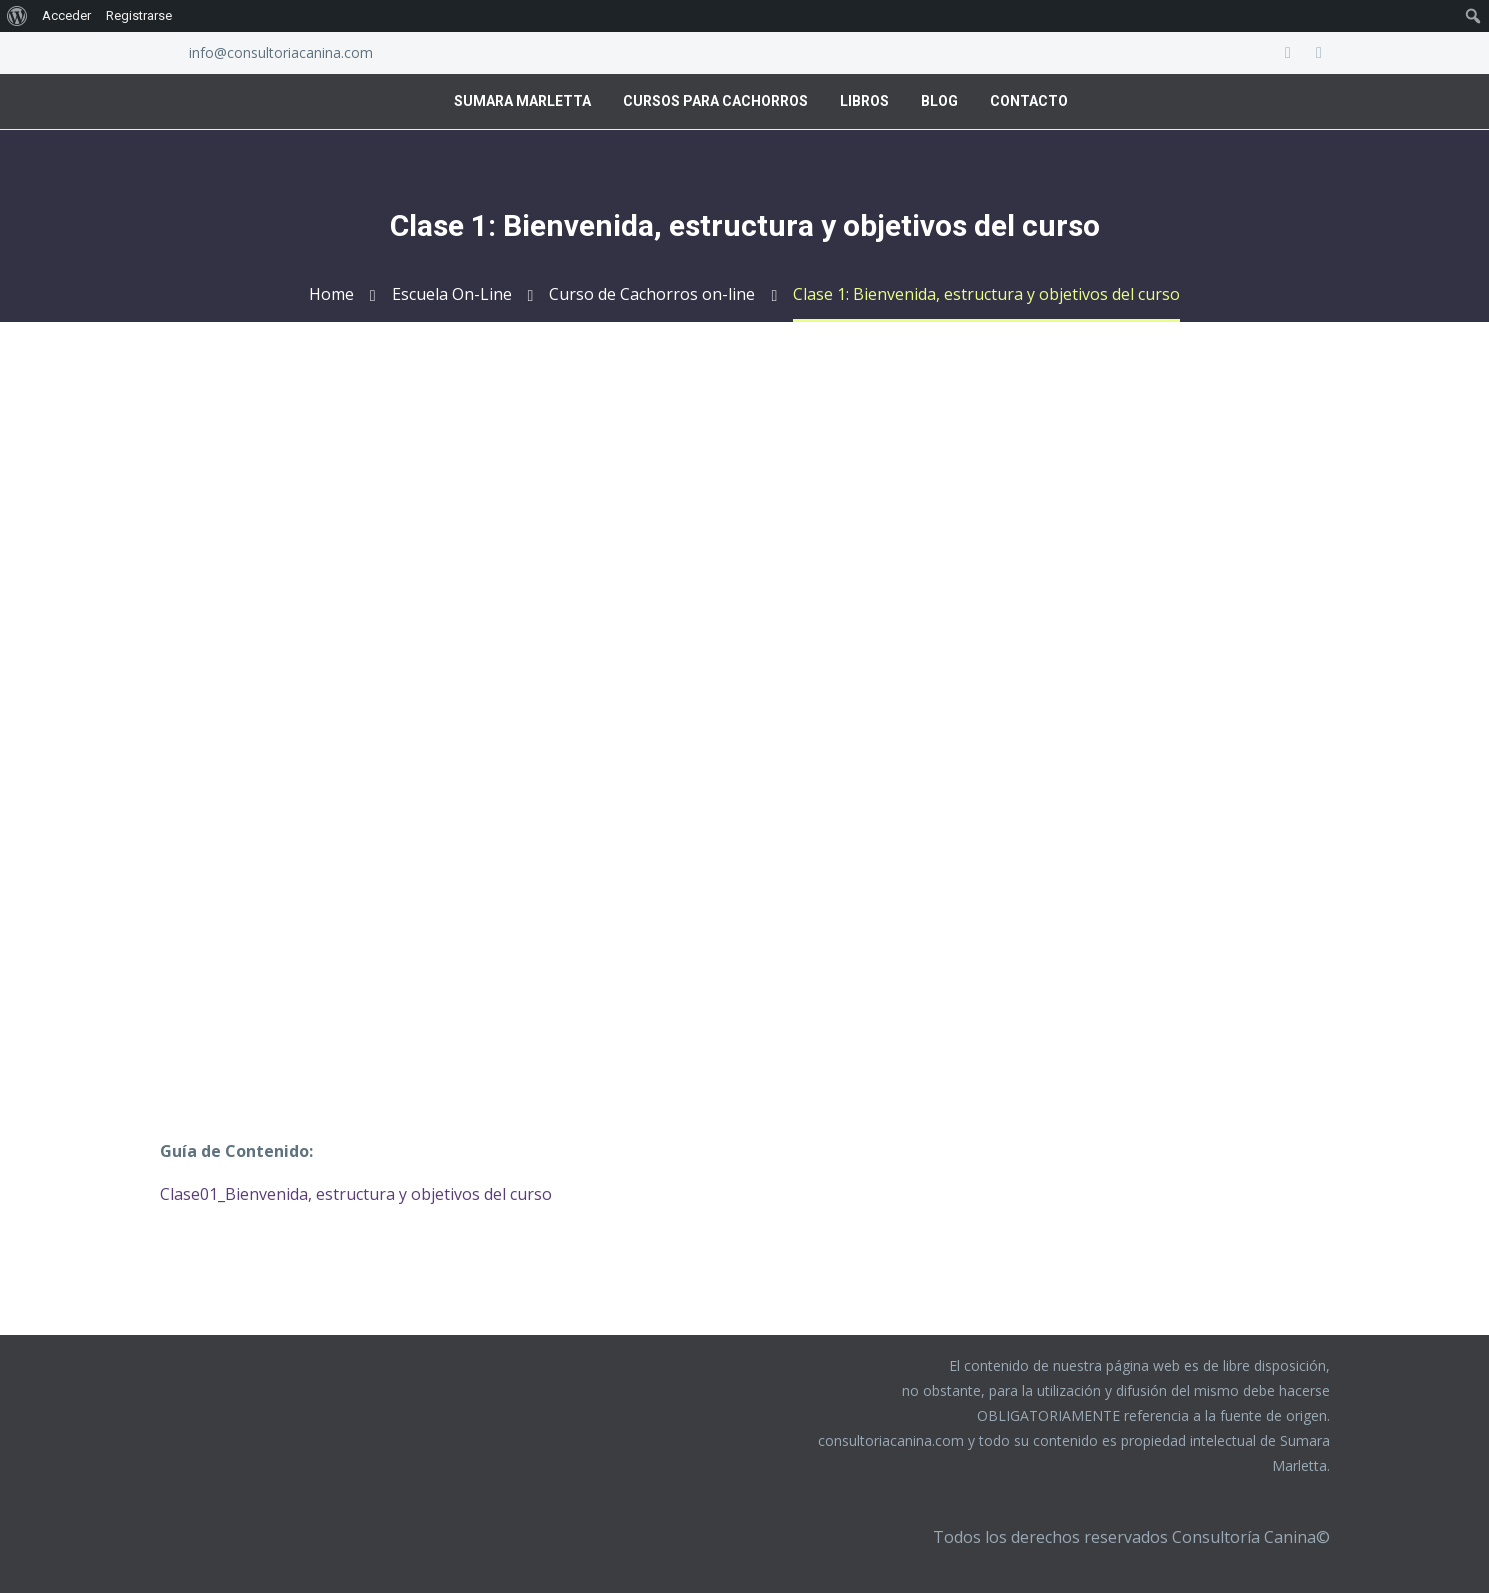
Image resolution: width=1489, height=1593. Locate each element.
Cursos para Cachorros (715, 101)
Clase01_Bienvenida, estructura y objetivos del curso (356, 1194)
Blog (939, 101)
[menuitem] (17, 16)
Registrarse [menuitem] (139, 15)
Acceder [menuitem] (66, 15)
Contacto (1029, 101)
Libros (864, 101)
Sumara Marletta (522, 101)
